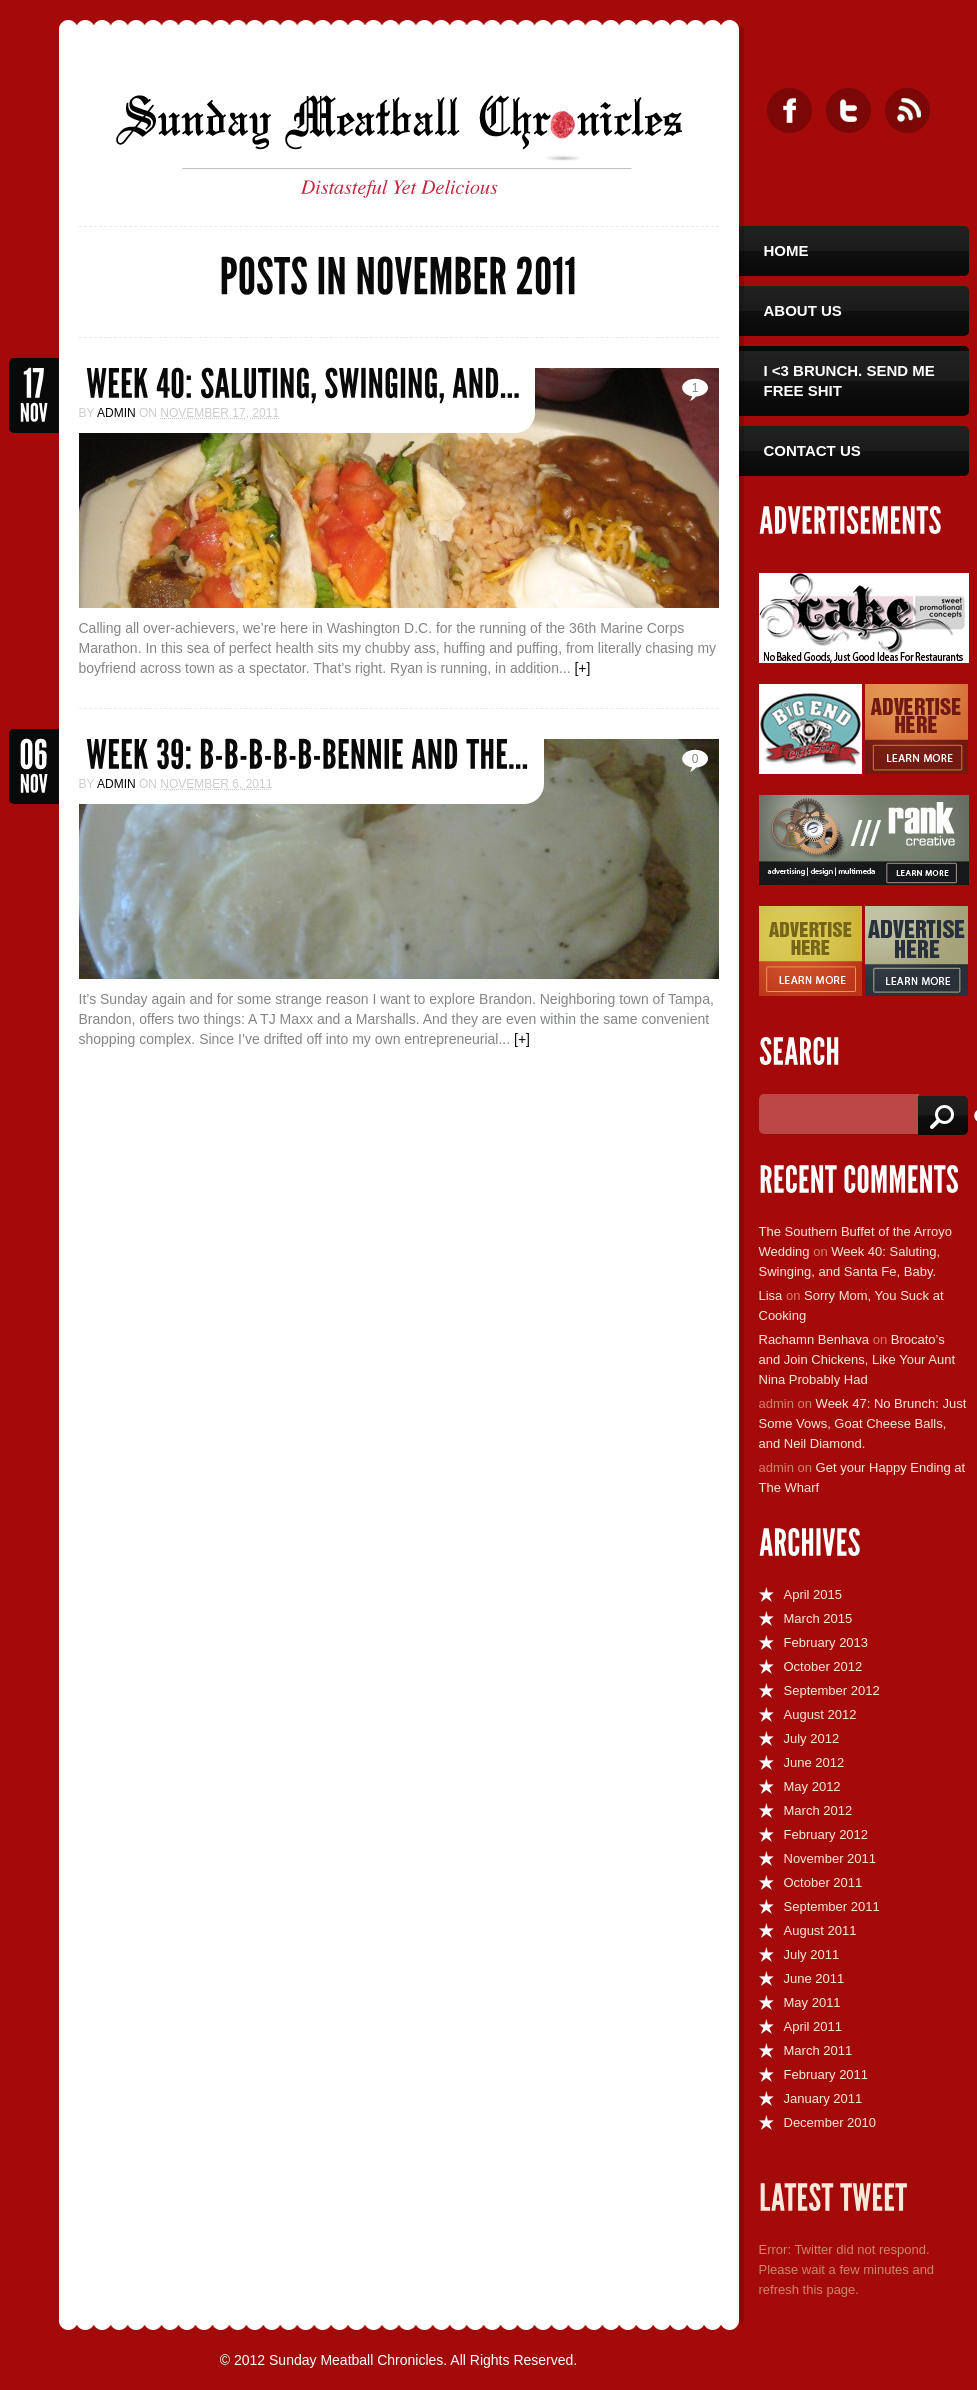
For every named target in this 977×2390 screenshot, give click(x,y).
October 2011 (823, 1882)
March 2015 (818, 1618)
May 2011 (812, 2002)
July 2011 (812, 1954)
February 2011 (826, 2074)
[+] (582, 668)
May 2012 (812, 1786)
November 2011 (830, 1858)
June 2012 (814, 1762)
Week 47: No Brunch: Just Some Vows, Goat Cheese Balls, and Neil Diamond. (863, 1423)
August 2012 (820, 1714)
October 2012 (823, 1666)
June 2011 (814, 1978)
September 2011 (832, 1906)
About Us (803, 310)
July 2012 (812, 1738)
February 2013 (826, 1642)
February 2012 (826, 1834)
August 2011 (820, 1930)
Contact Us (812, 450)
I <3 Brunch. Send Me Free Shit (849, 380)
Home (786, 250)
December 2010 (830, 2122)
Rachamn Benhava (814, 1339)
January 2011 (823, 2098)
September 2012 (832, 1690)
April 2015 (813, 1594)
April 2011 (813, 2026)
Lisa (771, 1295)
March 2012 (818, 1810)
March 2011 (818, 2050)
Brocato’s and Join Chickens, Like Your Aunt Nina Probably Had (857, 1359)
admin (116, 413)
